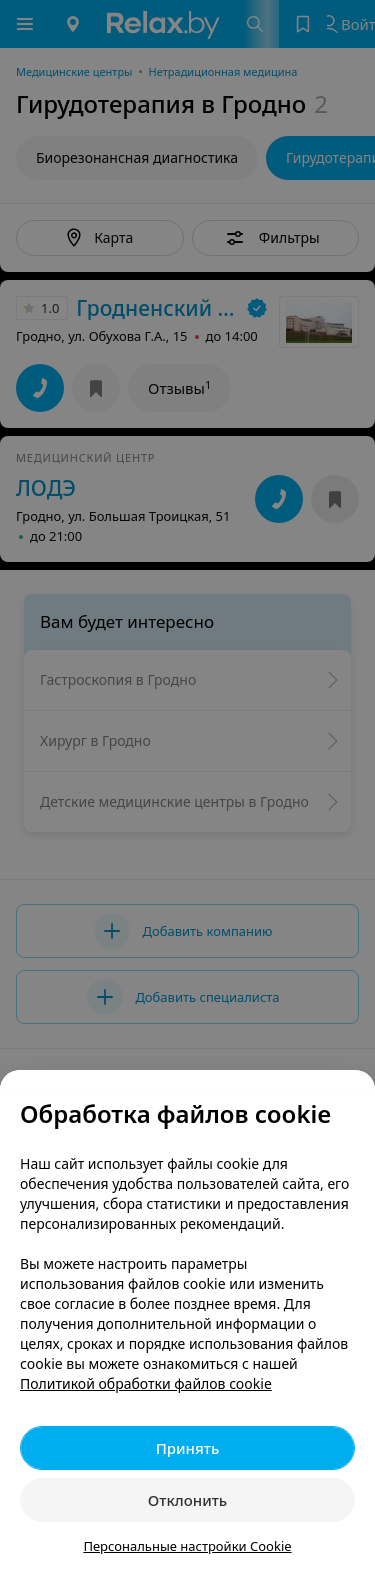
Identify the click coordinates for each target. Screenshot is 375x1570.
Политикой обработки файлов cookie (146, 1383)
